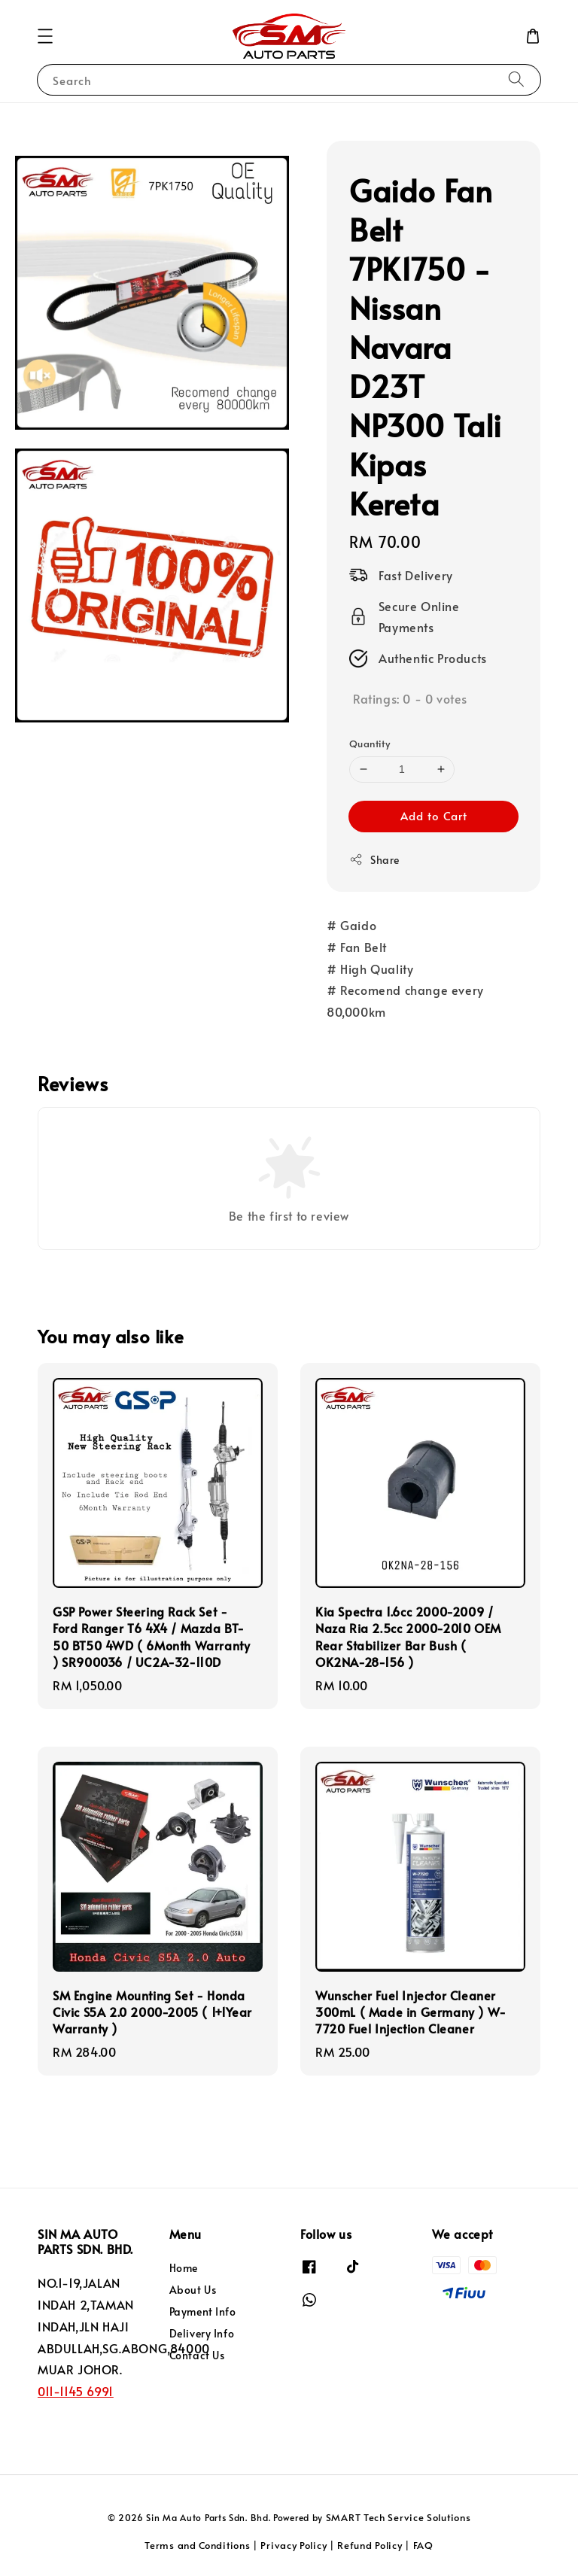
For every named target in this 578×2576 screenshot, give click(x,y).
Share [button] (374, 860)
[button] (45, 36)
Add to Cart (433, 815)
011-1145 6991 (76, 2391)
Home (183, 2268)
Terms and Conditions (197, 2545)
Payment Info (202, 2311)
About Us (193, 2290)
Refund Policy (369, 2545)
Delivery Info (202, 2333)
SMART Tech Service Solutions (398, 2517)
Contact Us (197, 2355)
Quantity (369, 743)
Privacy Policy (293, 2545)
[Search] (516, 79)
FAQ (423, 2545)
